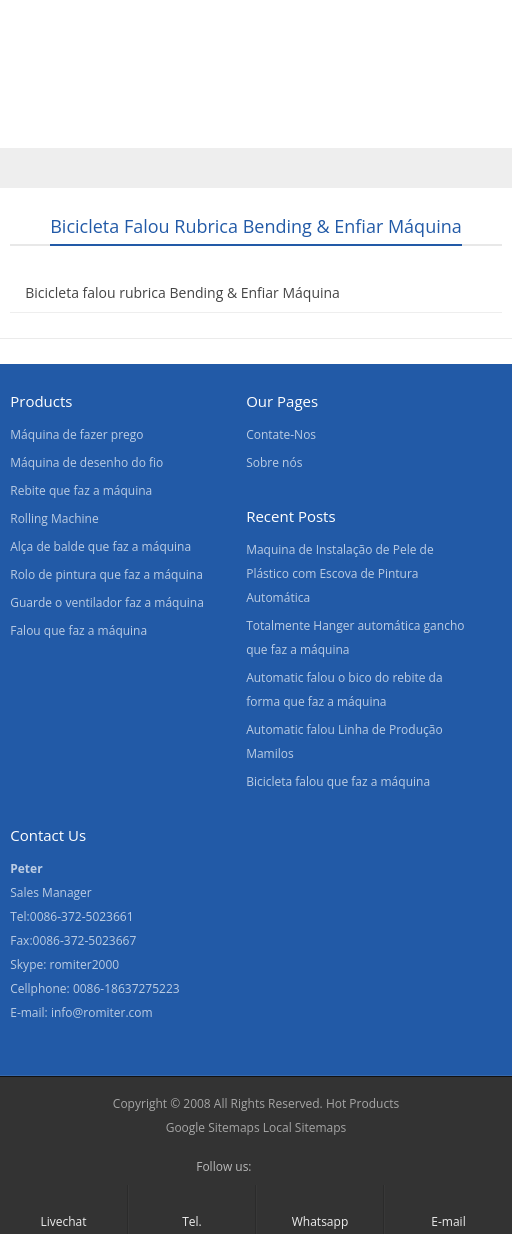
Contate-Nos (346, 83)
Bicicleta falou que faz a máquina (338, 781)
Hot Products (362, 1103)
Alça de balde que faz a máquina (100, 546)
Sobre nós (231, 83)
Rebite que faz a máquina (81, 490)
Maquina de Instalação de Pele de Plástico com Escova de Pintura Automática (339, 573)
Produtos (128, 83)
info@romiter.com (102, 1012)
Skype (304, 1167)
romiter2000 (84, 964)
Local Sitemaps (305, 1127)
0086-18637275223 (126, 988)
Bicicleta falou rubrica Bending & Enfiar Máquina (182, 292)
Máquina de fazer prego (76, 434)
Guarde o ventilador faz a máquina (107, 602)
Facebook (272, 1167)
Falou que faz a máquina (78, 630)
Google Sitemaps (213, 1127)
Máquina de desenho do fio (86, 462)
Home (39, 83)
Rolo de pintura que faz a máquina (106, 574)
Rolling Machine (54, 518)
